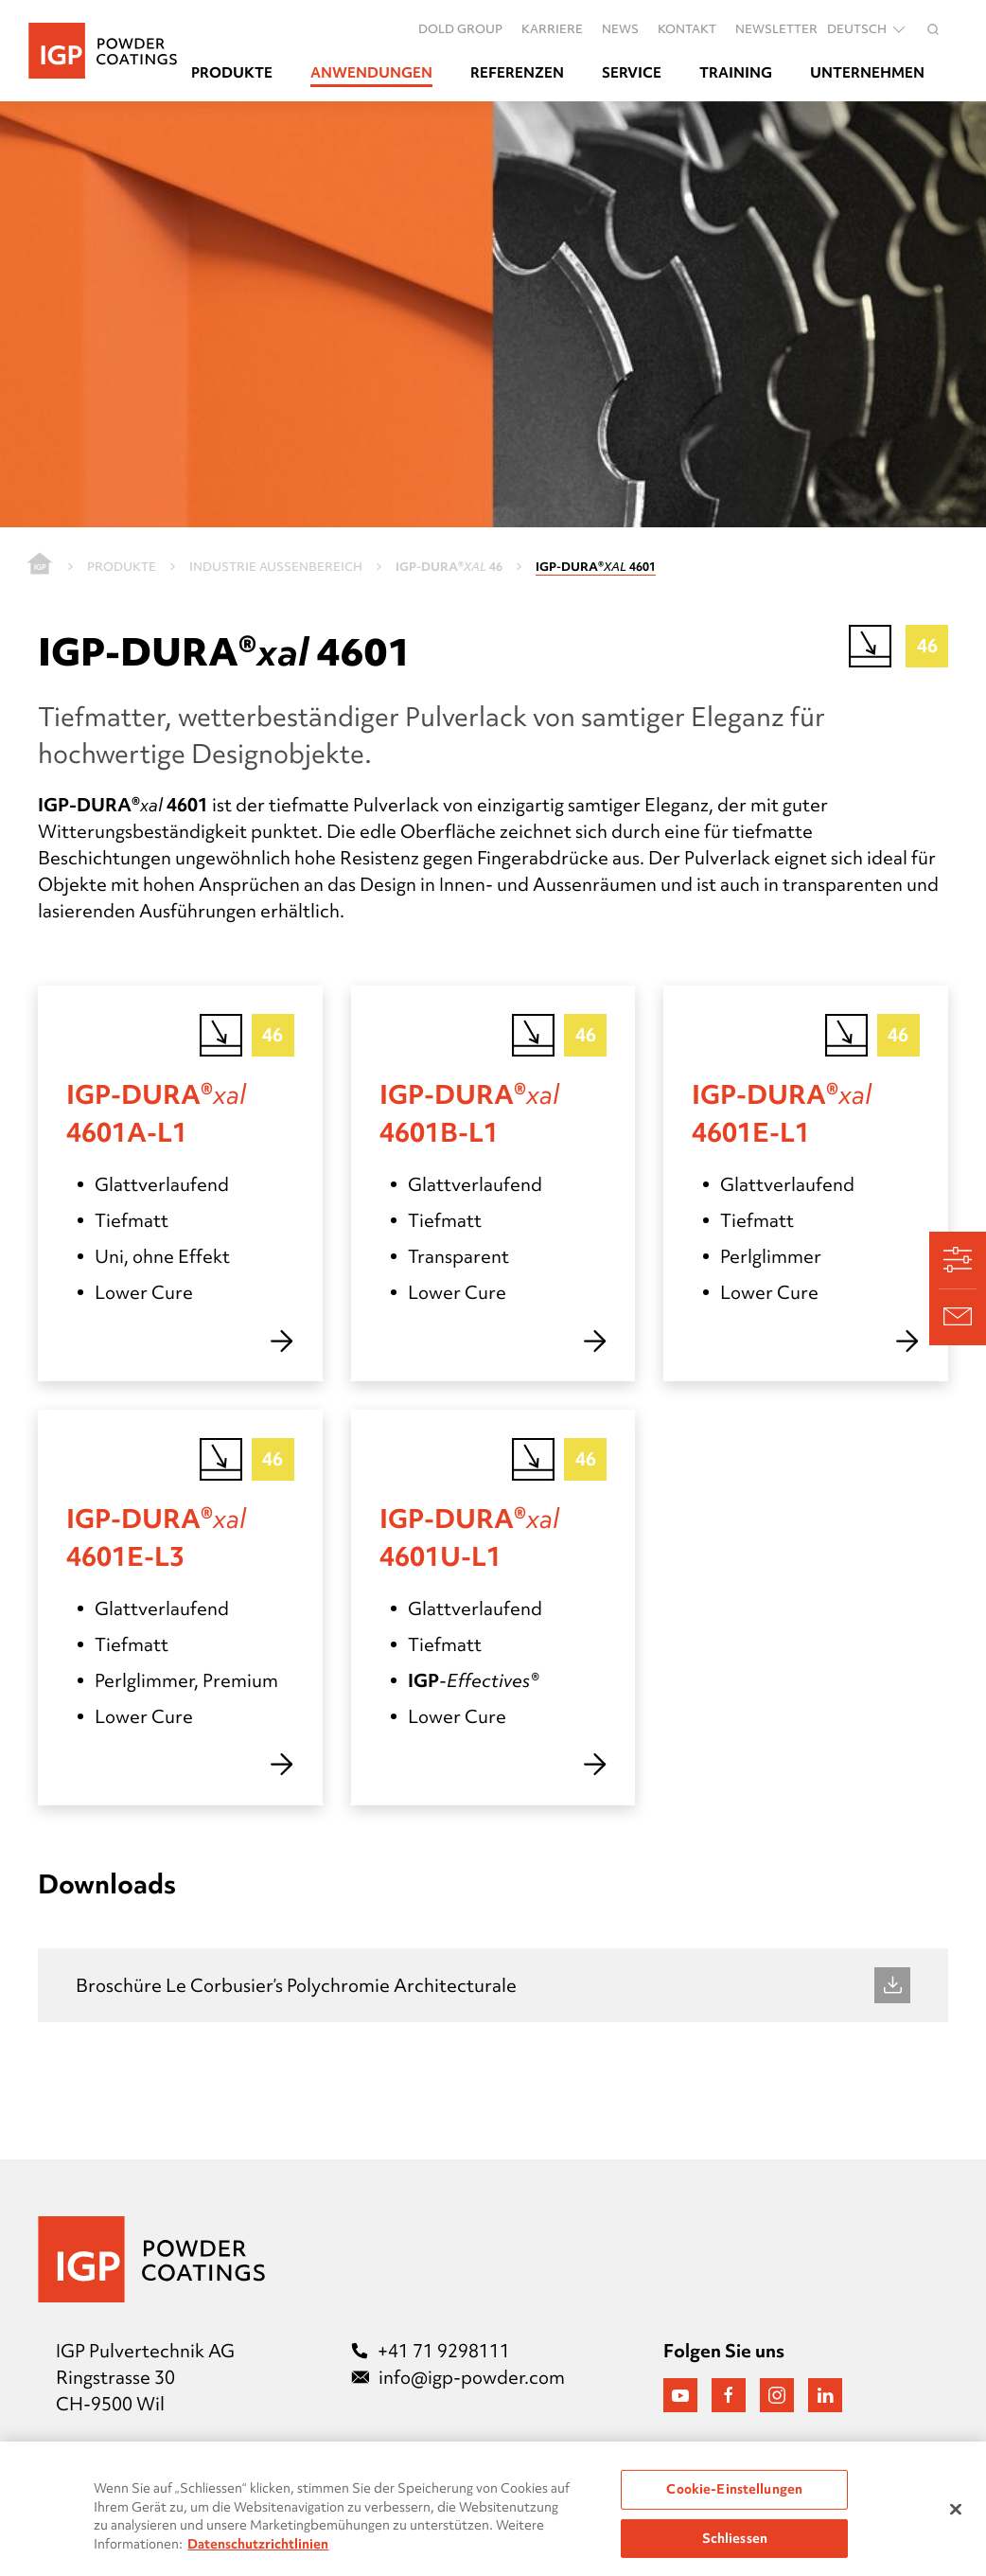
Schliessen (734, 2549)
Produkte (232, 72)
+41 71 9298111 (430, 2350)
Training (735, 72)
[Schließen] (956, 2521)
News (620, 28)
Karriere (552, 28)
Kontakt (687, 28)
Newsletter (776, 28)
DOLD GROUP (460, 28)
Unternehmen (867, 72)
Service (631, 72)
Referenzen (517, 72)
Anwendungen (371, 72)
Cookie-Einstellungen (734, 2500)
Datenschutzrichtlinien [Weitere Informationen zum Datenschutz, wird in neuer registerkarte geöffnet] (257, 2555)
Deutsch (867, 29)
